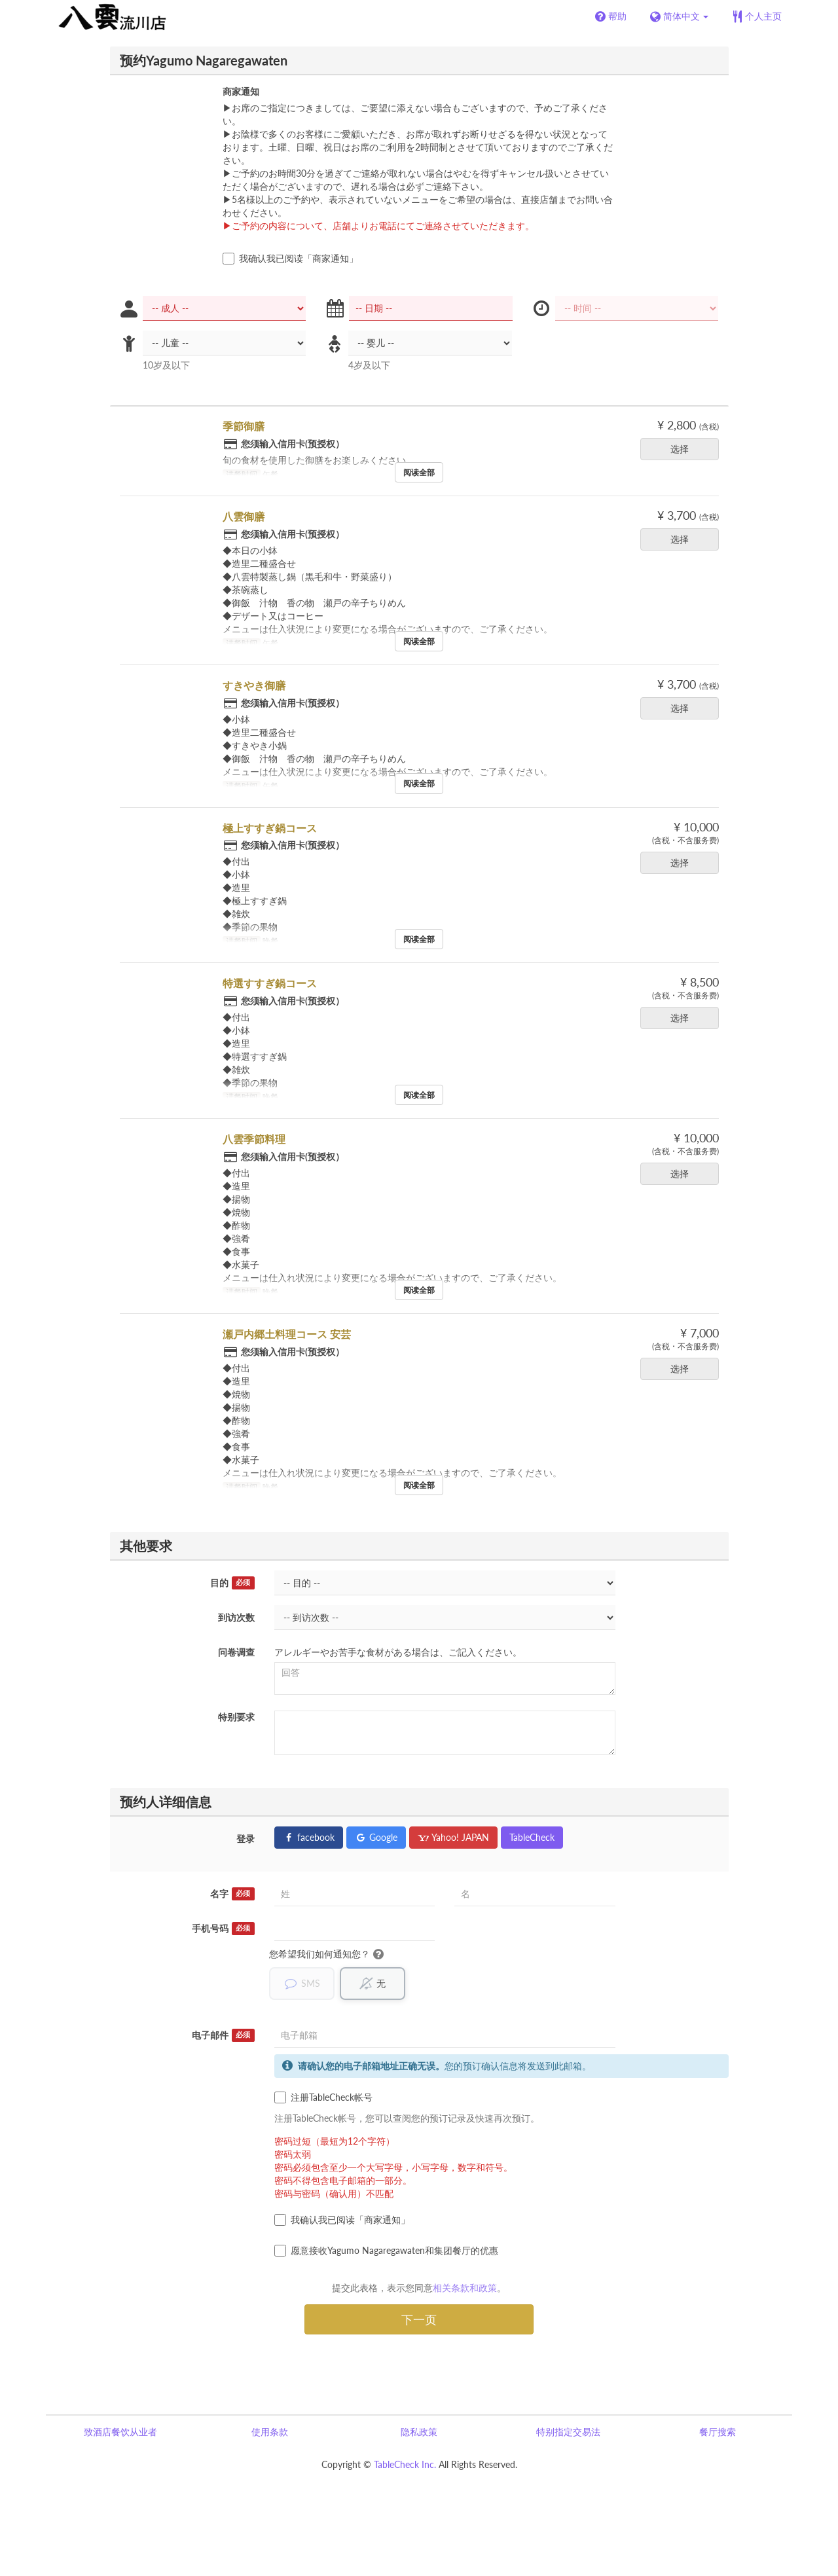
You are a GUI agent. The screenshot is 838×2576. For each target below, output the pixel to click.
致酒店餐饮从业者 (120, 2431)
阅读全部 (419, 472)
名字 (232, 1893)
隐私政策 (419, 2431)
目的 (232, 1582)
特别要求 (236, 1716)
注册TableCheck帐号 (323, 2097)
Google (376, 1837)
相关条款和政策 (465, 2287)
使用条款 (269, 2431)
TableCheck (532, 1837)
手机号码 (223, 1928)
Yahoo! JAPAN (453, 1837)
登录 (245, 1838)
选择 (683, 448)
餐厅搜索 (717, 2431)
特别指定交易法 (568, 2431)
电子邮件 (223, 2035)
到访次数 (236, 1617)
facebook (309, 1837)
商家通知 (241, 91)
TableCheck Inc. (405, 2464)
